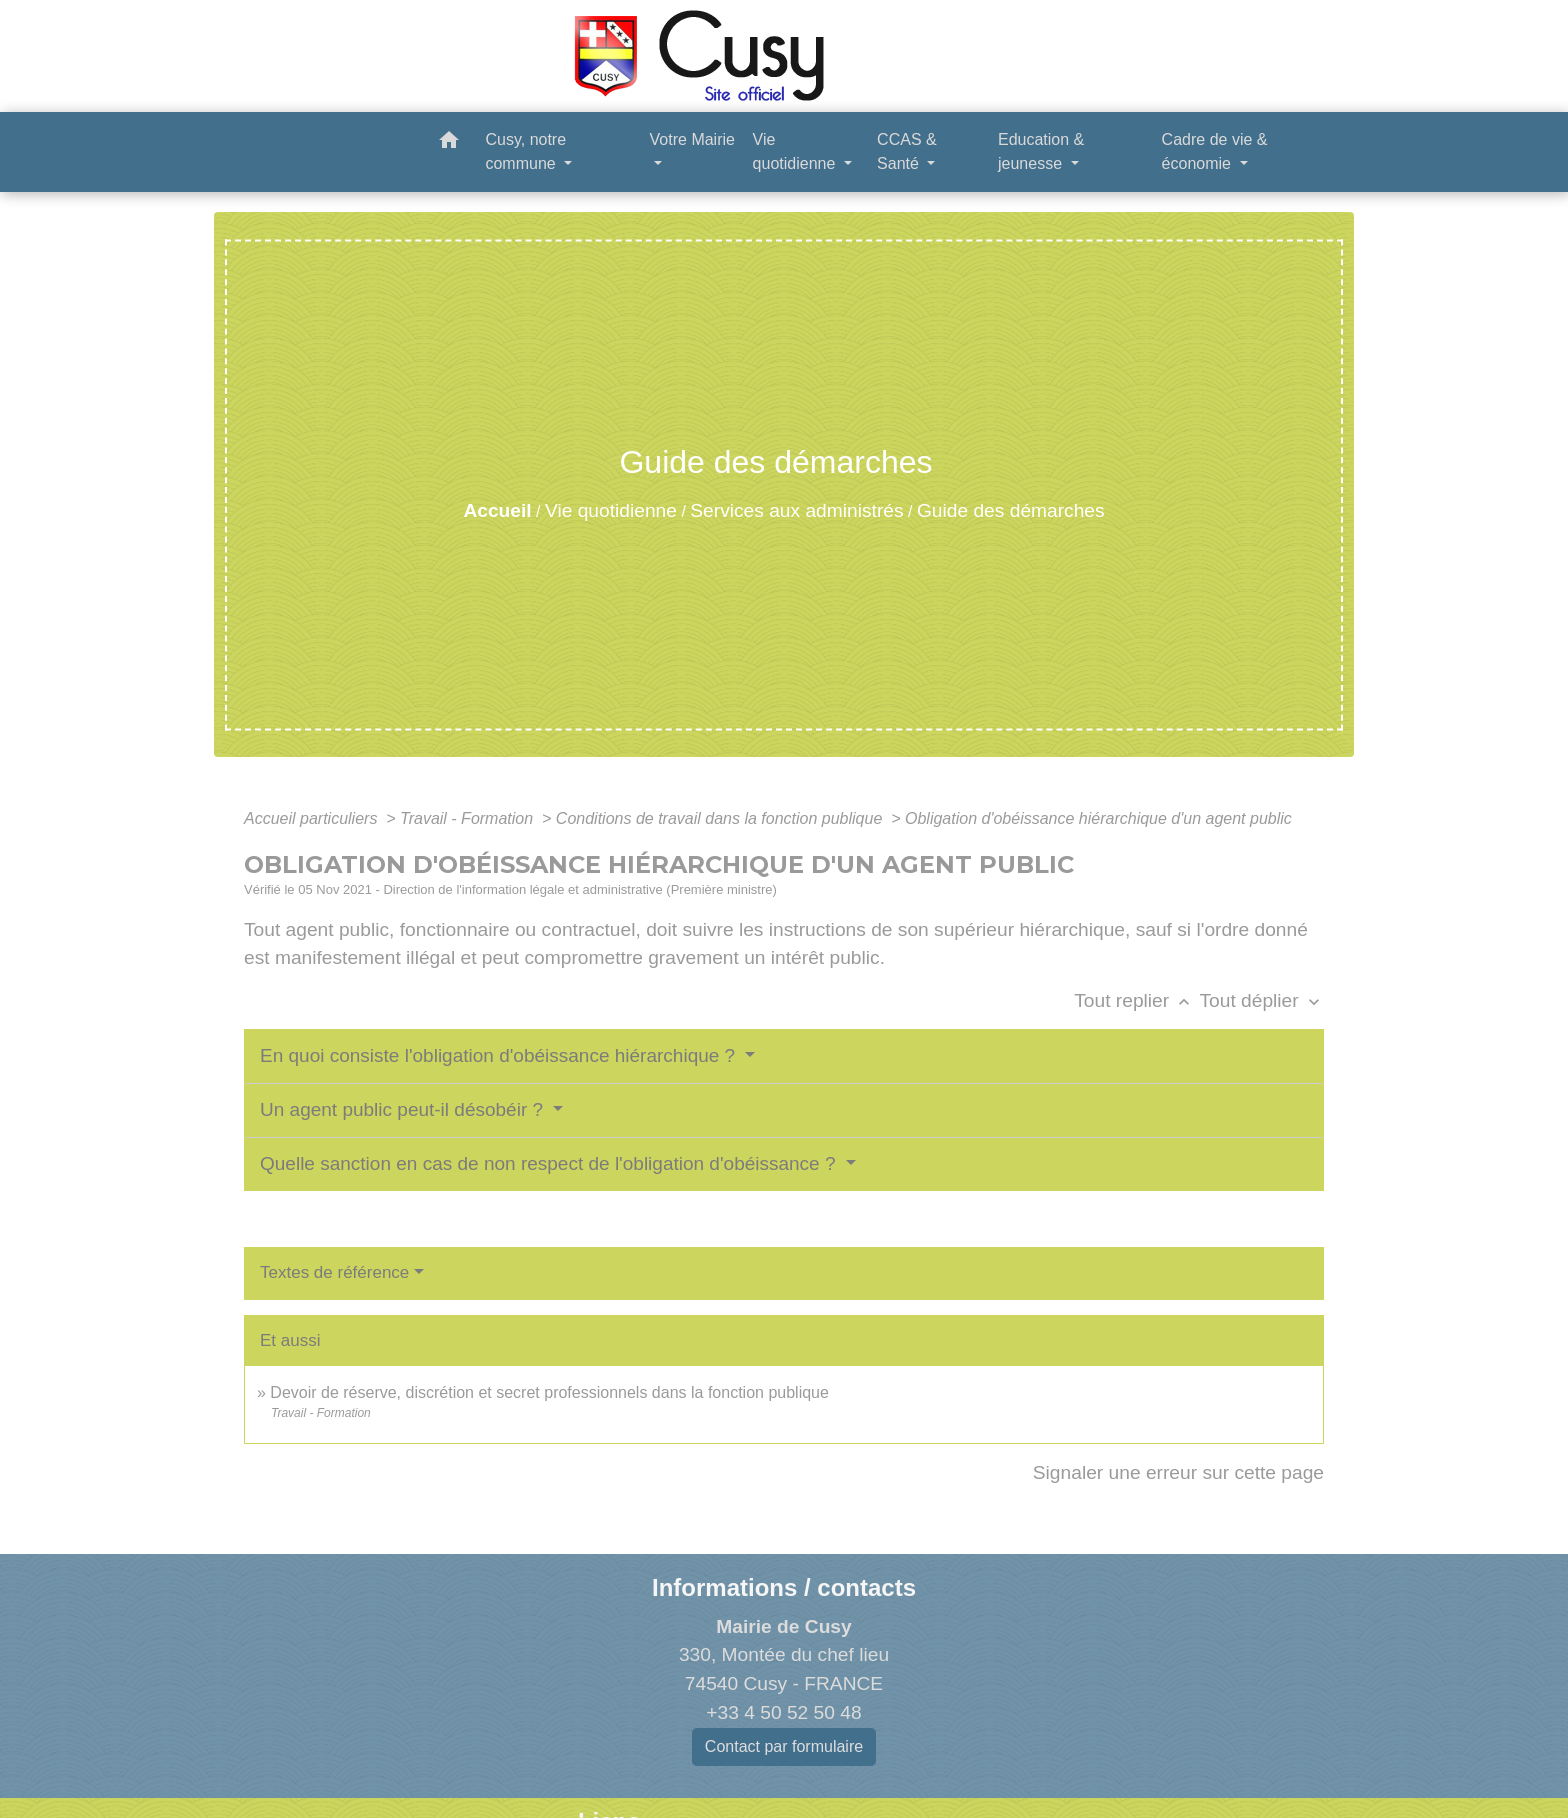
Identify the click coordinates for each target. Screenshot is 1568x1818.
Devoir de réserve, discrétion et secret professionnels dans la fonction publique (549, 1392)
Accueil (497, 510)
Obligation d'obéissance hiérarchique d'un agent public (1098, 818)
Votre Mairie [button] (692, 139)
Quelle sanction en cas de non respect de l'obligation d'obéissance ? (550, 1163)
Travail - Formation (469, 818)
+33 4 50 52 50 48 (783, 1712)
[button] (449, 143)
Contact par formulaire (784, 1746)
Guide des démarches (1011, 510)
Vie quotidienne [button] (796, 151)
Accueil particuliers (313, 818)
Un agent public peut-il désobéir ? (404, 1109)
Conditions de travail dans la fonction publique (721, 818)
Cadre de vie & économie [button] (1215, 151)
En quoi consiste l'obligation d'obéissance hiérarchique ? (500, 1055)
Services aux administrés (796, 510)
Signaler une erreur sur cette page (1178, 1472)
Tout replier (1136, 1000)
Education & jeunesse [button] (1041, 151)
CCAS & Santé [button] (907, 151)
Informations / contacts (784, 1587)
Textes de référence (334, 1272)
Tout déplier (1261, 1000)
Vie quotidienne (611, 510)
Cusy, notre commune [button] (525, 151)
